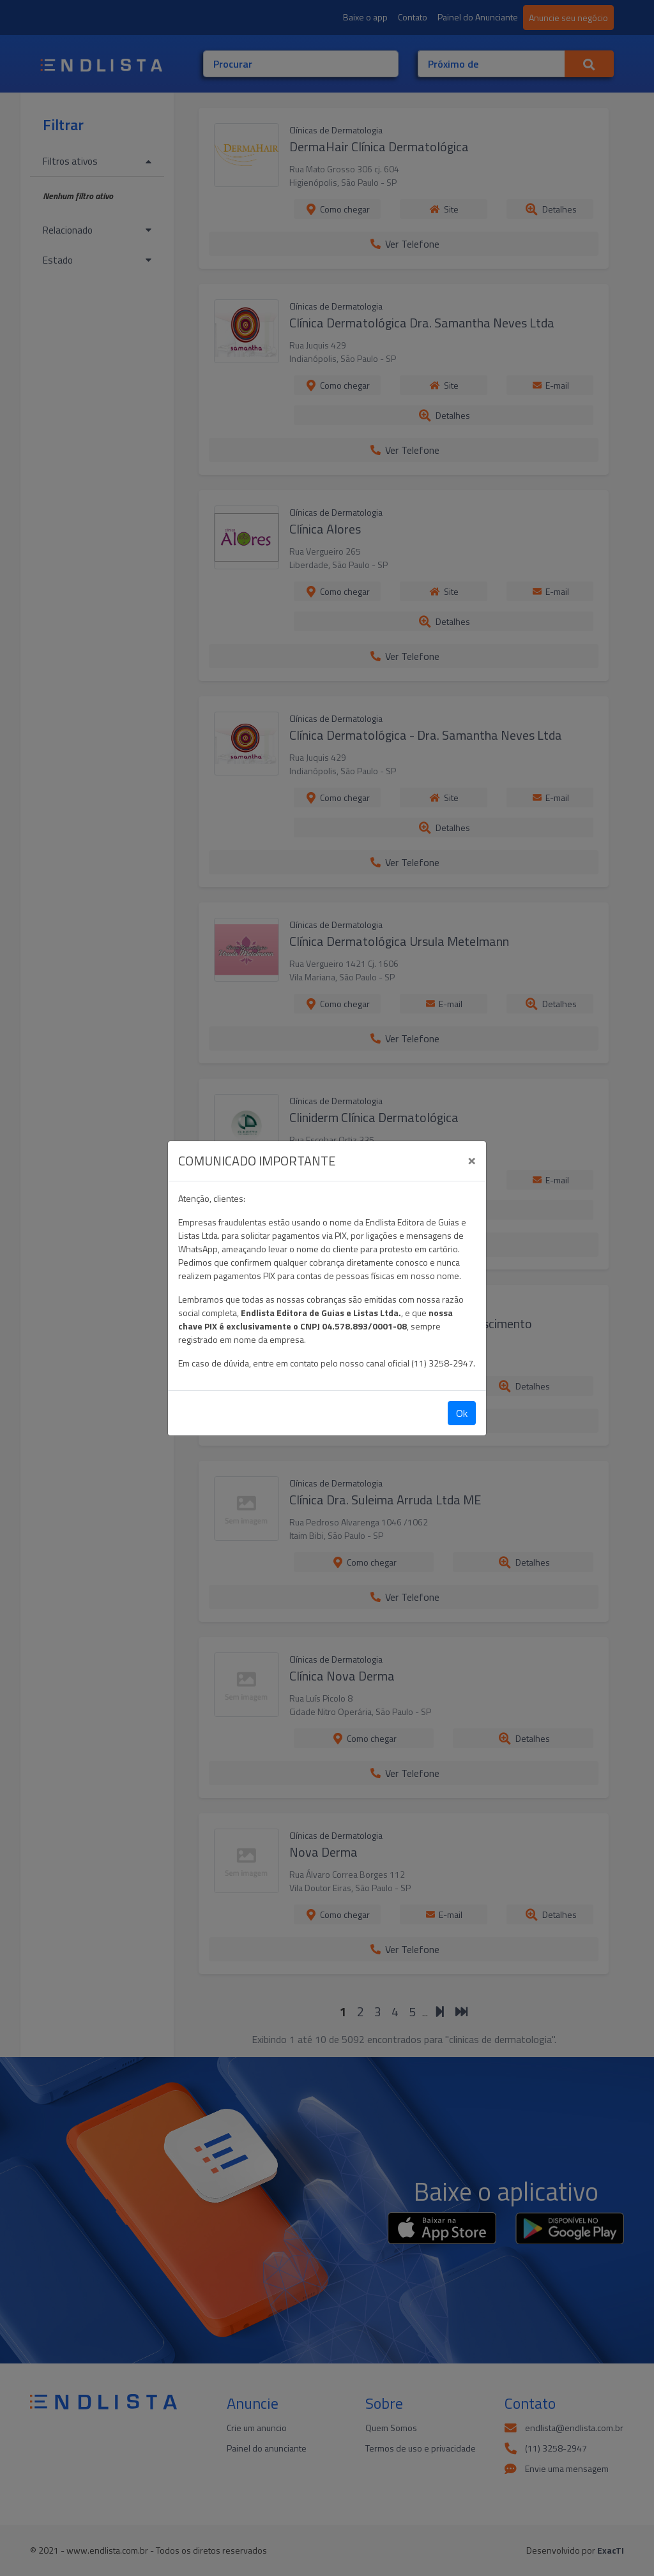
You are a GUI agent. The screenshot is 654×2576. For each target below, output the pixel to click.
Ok (462, 1413)
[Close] (471, 1159)
